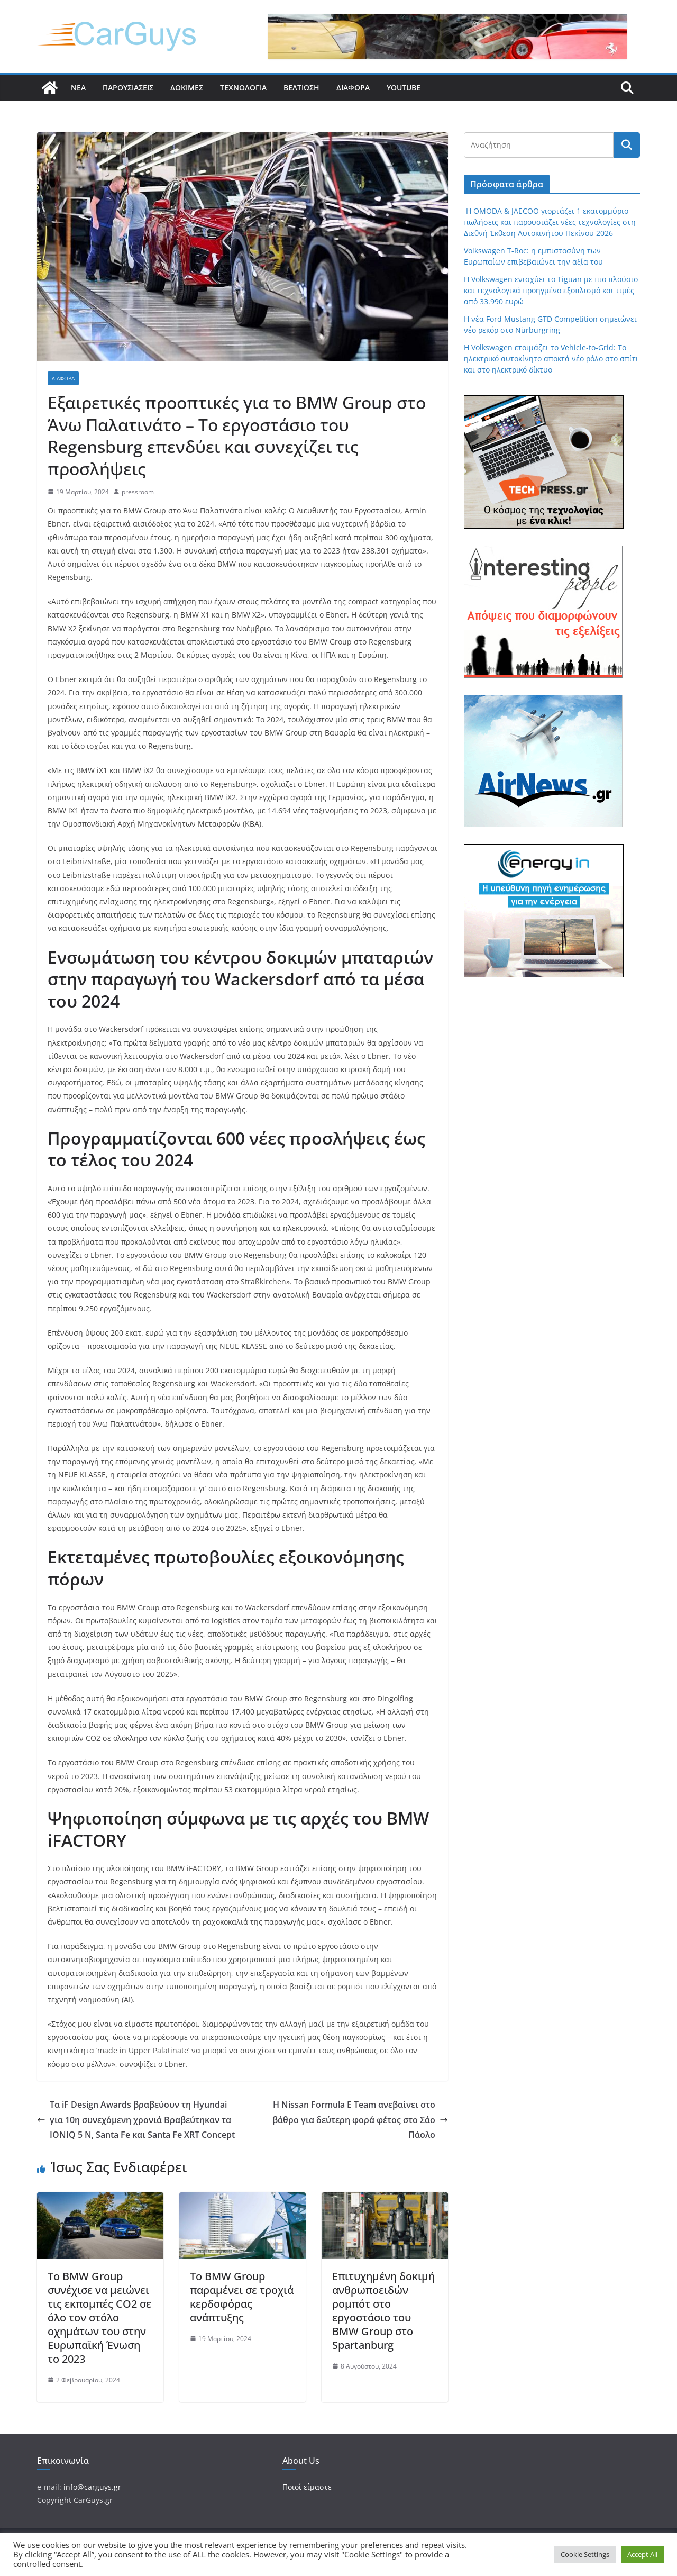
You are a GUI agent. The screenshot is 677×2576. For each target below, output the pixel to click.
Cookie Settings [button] (585, 2554)
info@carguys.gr (92, 2487)
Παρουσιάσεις (128, 88)
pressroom (138, 491)
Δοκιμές (186, 88)
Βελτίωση (301, 88)
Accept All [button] (642, 2554)
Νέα (78, 88)
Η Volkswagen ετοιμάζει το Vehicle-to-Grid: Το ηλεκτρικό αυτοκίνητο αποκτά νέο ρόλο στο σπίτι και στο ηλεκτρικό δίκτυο (551, 358)
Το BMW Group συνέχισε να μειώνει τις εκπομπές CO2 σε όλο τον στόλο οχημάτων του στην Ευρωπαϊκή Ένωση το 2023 (99, 2317)
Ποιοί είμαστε (307, 2487)
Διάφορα (353, 88)
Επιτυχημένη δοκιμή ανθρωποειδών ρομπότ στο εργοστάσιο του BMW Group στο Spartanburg (383, 2310)
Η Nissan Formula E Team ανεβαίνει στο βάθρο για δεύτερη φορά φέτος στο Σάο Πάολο (360, 2120)
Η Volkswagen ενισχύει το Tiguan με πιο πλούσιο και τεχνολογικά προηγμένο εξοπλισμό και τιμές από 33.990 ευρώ (551, 290)
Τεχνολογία (243, 88)
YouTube (403, 88)
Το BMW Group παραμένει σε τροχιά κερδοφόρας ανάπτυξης (242, 2297)
